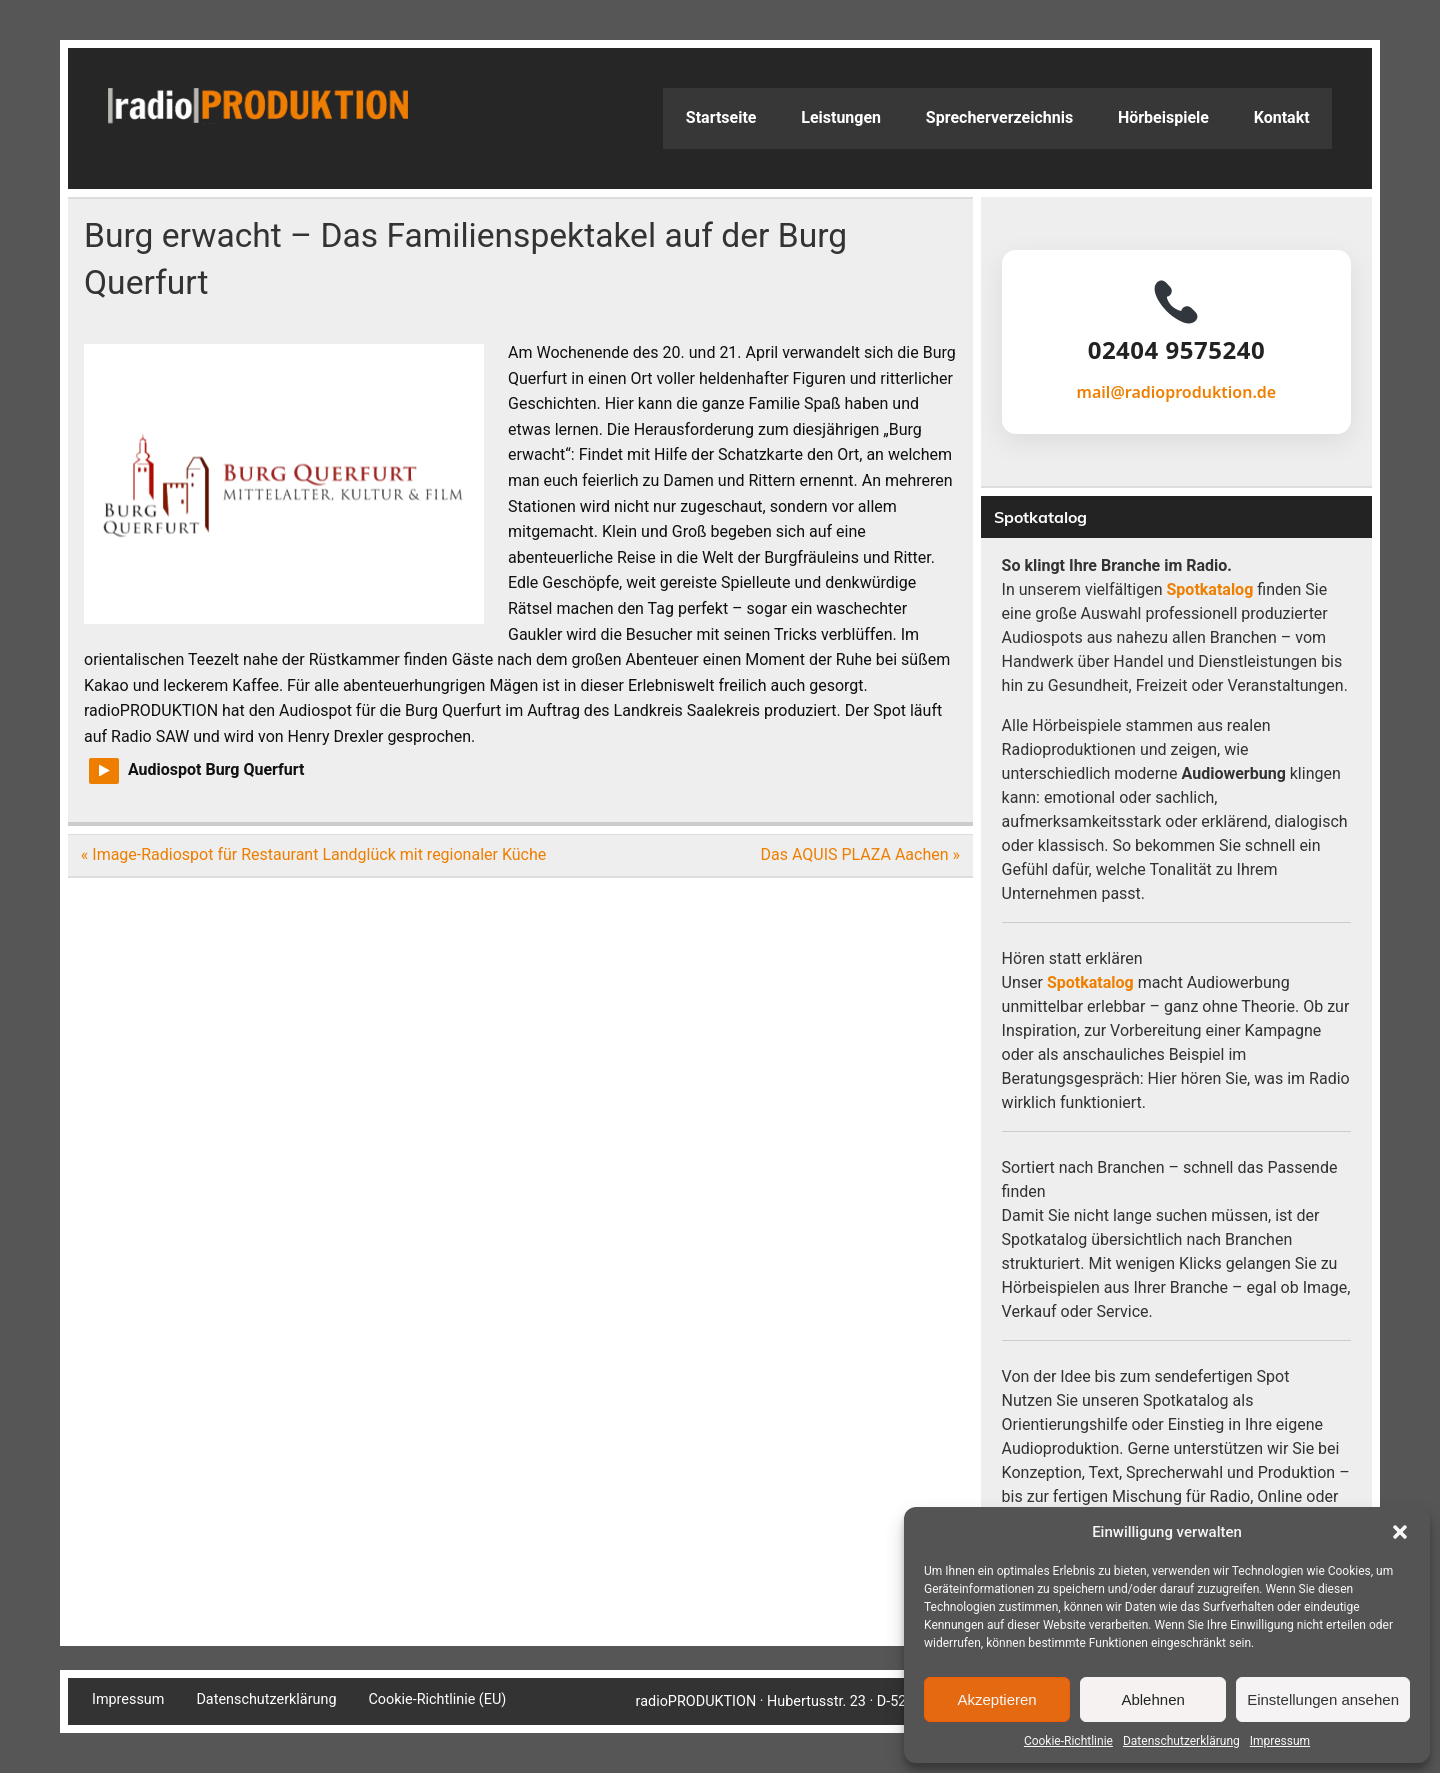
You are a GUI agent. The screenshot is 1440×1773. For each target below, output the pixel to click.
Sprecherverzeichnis (999, 117)
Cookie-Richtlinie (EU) (437, 1700)
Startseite (721, 117)
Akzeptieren (996, 1699)
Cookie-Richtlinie (1068, 1741)
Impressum (1280, 1741)
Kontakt (1282, 117)
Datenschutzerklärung (1181, 1741)
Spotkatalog (1210, 589)
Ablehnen (1152, 1699)
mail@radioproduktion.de (1177, 392)
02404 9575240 (1176, 350)
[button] (1400, 1532)
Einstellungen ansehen (1323, 1699)
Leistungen (841, 117)
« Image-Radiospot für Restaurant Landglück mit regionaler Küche (313, 854)
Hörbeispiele (1163, 117)
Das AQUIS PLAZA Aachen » (861, 854)
